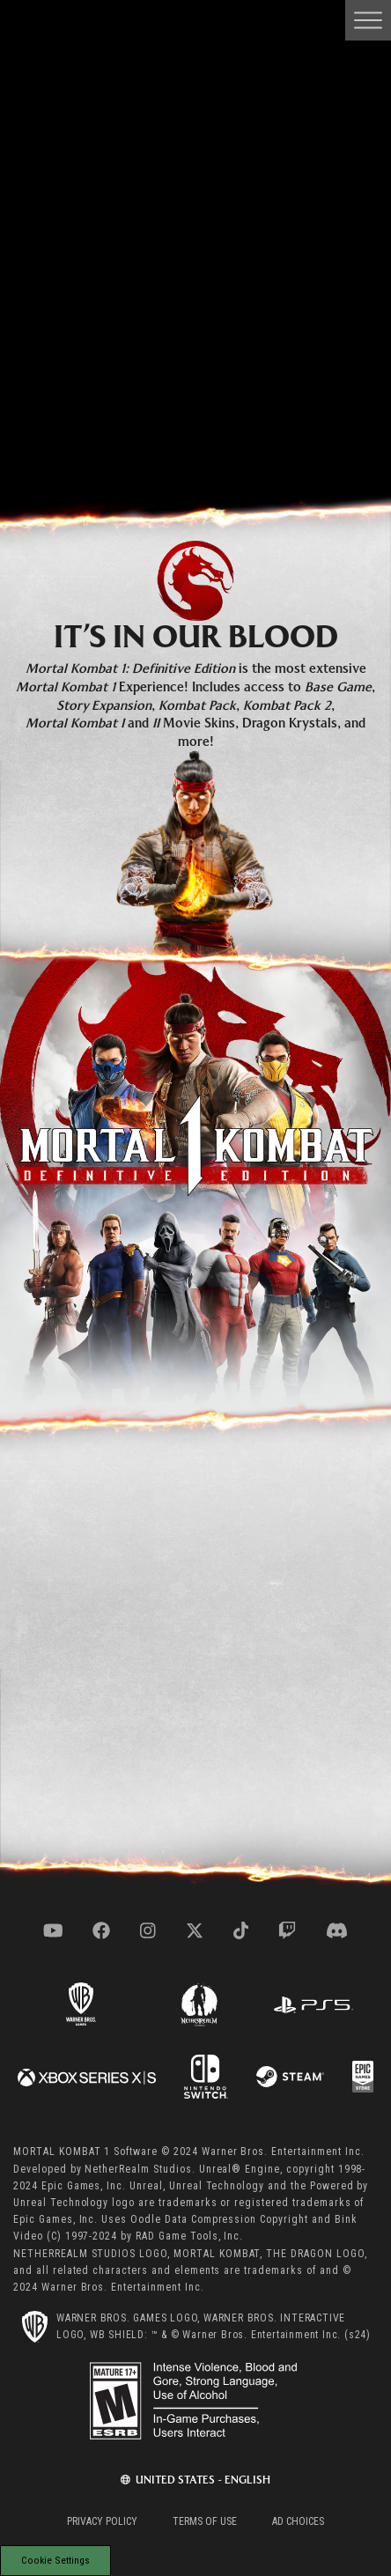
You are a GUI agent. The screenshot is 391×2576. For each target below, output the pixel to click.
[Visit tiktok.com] (241, 1930)
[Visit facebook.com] (101, 1930)
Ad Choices (298, 2521)
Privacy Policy (102, 2521)
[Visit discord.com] (337, 1930)
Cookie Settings (55, 2560)
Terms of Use (205, 2521)
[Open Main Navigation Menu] (368, 20)
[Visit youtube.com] (53, 1930)
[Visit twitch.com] (287, 1930)
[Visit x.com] (194, 1930)
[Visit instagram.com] (148, 1930)
